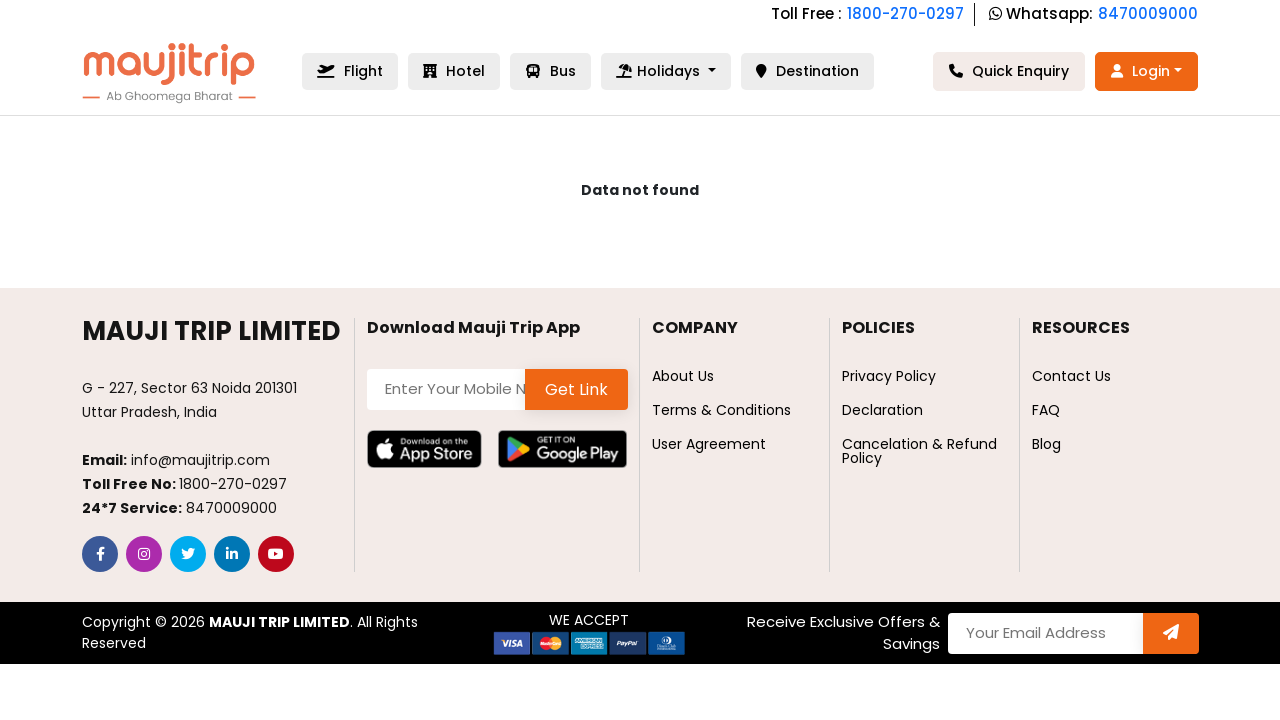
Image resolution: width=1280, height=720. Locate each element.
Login (1140, 71)
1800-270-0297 (905, 13)
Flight (350, 71)
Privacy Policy (889, 376)
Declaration (882, 410)
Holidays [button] (660, 71)
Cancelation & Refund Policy (919, 451)
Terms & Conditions (721, 410)
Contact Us (1071, 376)
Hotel (454, 71)
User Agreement (709, 444)
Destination (807, 71)
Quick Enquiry (1009, 71)
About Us (683, 376)
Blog (1046, 444)
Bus (550, 71)
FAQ (1046, 410)
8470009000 (1148, 13)
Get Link (576, 389)
